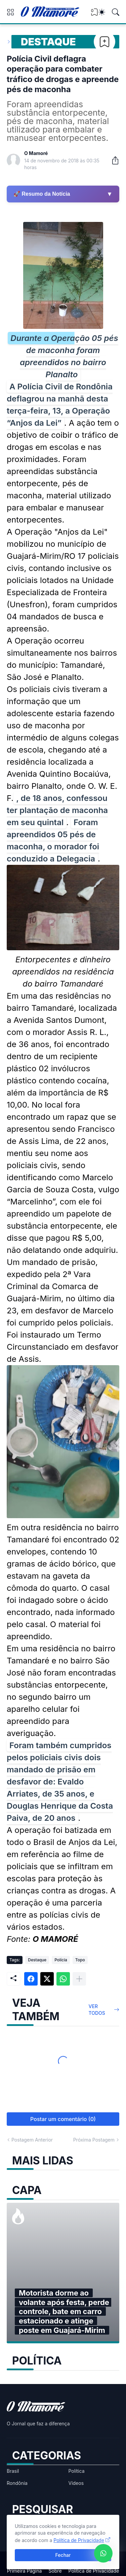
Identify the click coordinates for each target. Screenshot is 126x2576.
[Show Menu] (10, 12)
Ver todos (97, 2009)
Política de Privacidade (94, 2571)
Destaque (48, 42)
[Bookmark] (104, 42)
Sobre (54, 2571)
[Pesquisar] (115, 12)
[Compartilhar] (112, 160)
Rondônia (17, 2483)
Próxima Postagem (94, 2140)
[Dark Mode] (101, 12)
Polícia (60, 1959)
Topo (80, 1959)
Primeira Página (24, 2571)
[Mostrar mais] (79, 1979)
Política (77, 2471)
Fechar (63, 2555)
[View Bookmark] (94, 14)
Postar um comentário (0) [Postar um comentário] (63, 2119)
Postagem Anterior (32, 2140)
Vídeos (76, 2483)
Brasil (13, 2471)
